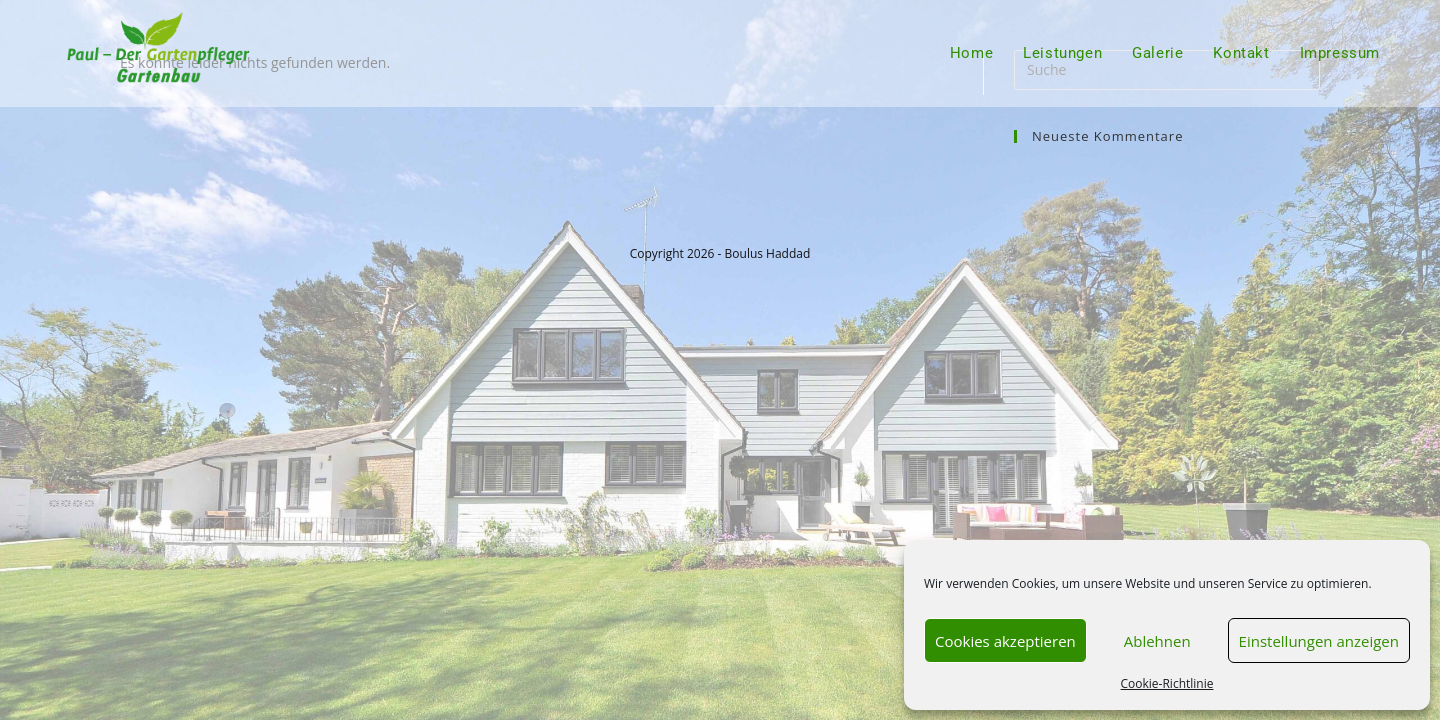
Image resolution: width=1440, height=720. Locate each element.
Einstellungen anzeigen (1319, 641)
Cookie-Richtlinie (1167, 683)
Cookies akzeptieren (1005, 641)
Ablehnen (1157, 641)
